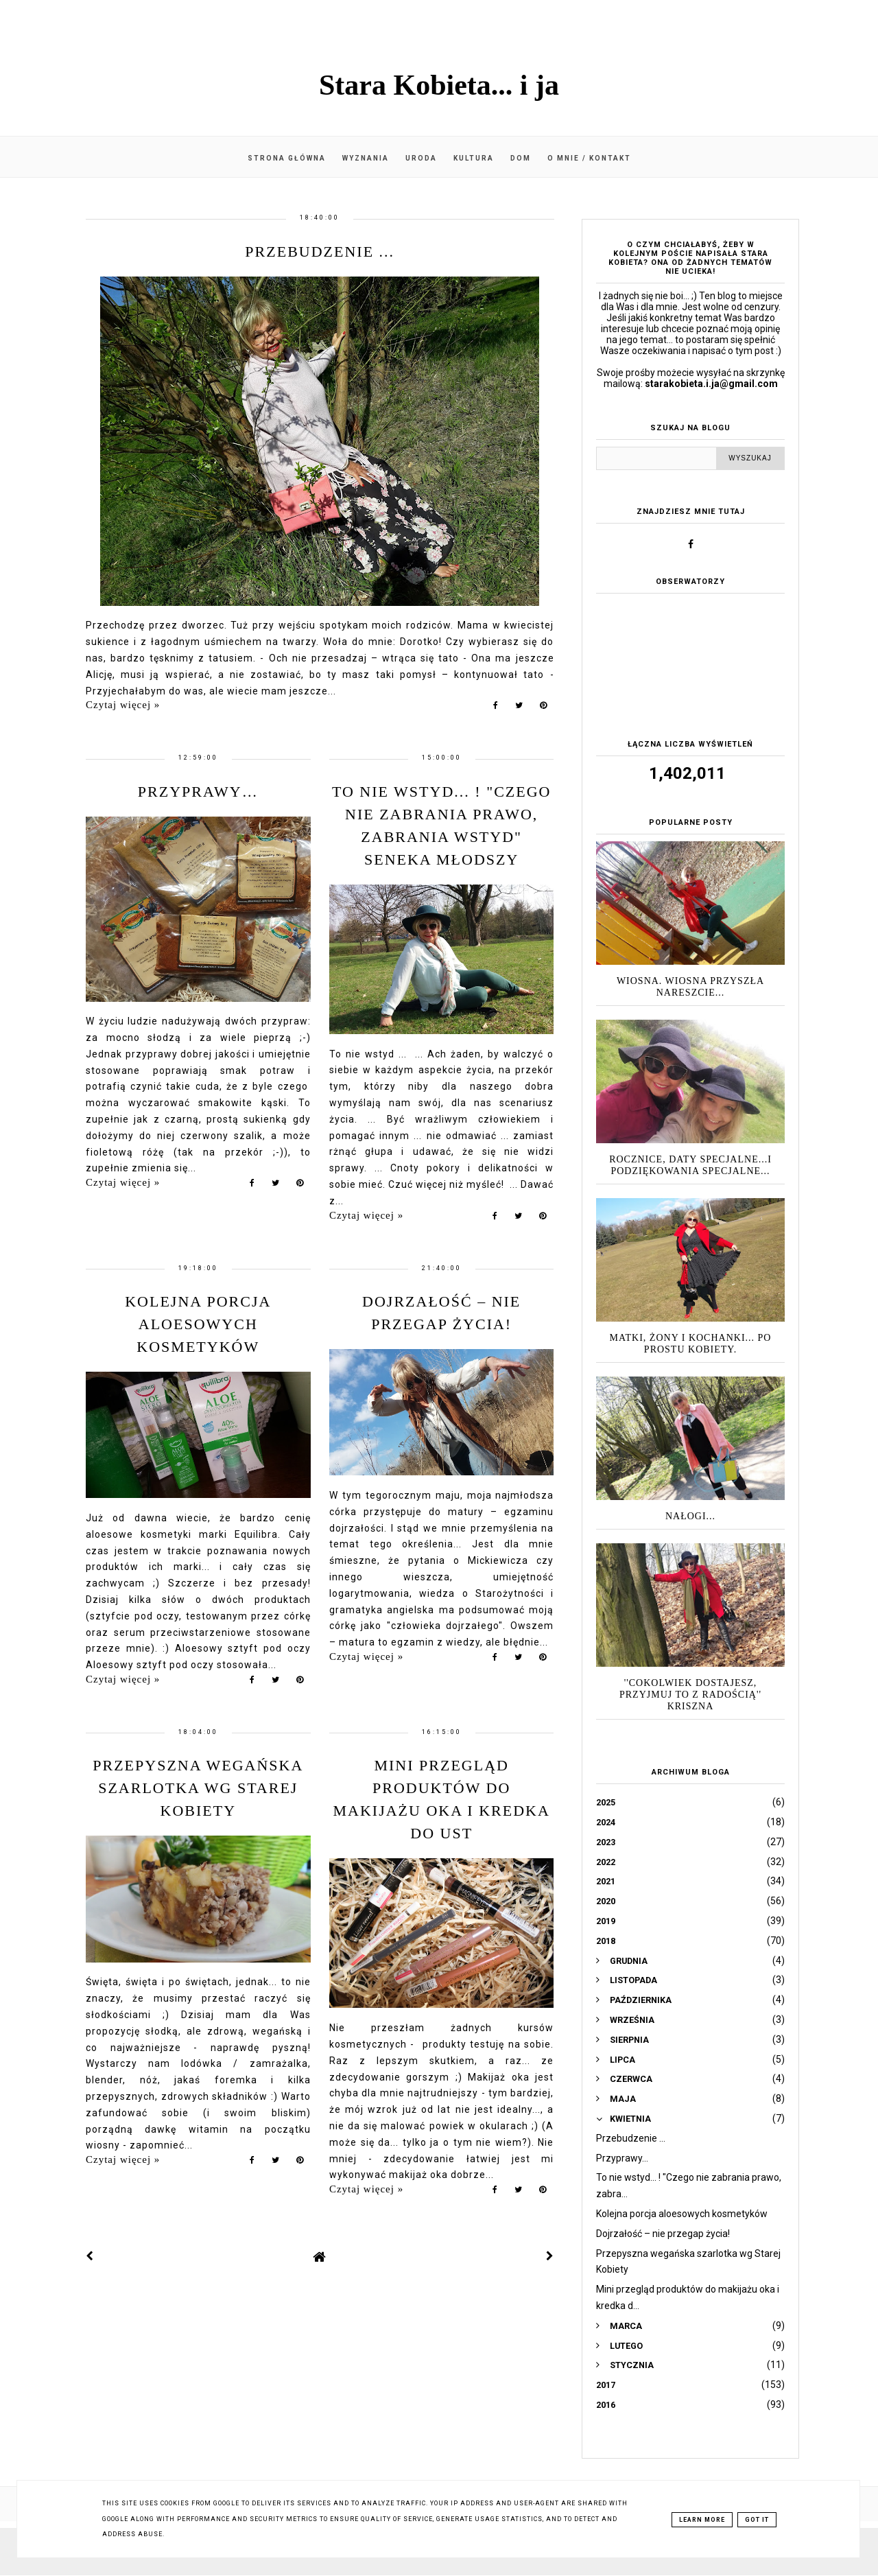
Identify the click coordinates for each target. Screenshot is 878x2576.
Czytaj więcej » (123, 704)
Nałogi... (690, 1516)
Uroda (421, 158)
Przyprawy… (198, 791)
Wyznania (365, 158)
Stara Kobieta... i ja (439, 85)
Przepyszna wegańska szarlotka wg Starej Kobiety (198, 1788)
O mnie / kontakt (589, 158)
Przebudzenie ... (319, 251)
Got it (757, 2519)
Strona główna (287, 158)
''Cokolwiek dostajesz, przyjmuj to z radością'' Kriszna (690, 1694)
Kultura (473, 158)
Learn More (702, 2519)
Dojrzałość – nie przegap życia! (663, 2233)
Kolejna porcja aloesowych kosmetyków (198, 1324)
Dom (520, 158)
